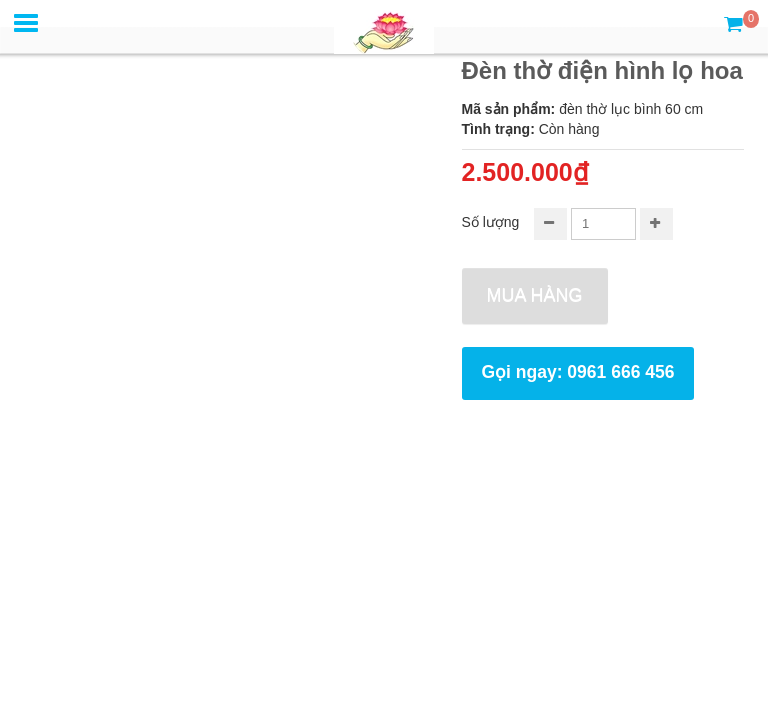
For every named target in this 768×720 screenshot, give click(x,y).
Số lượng (491, 222)
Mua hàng (535, 295)
